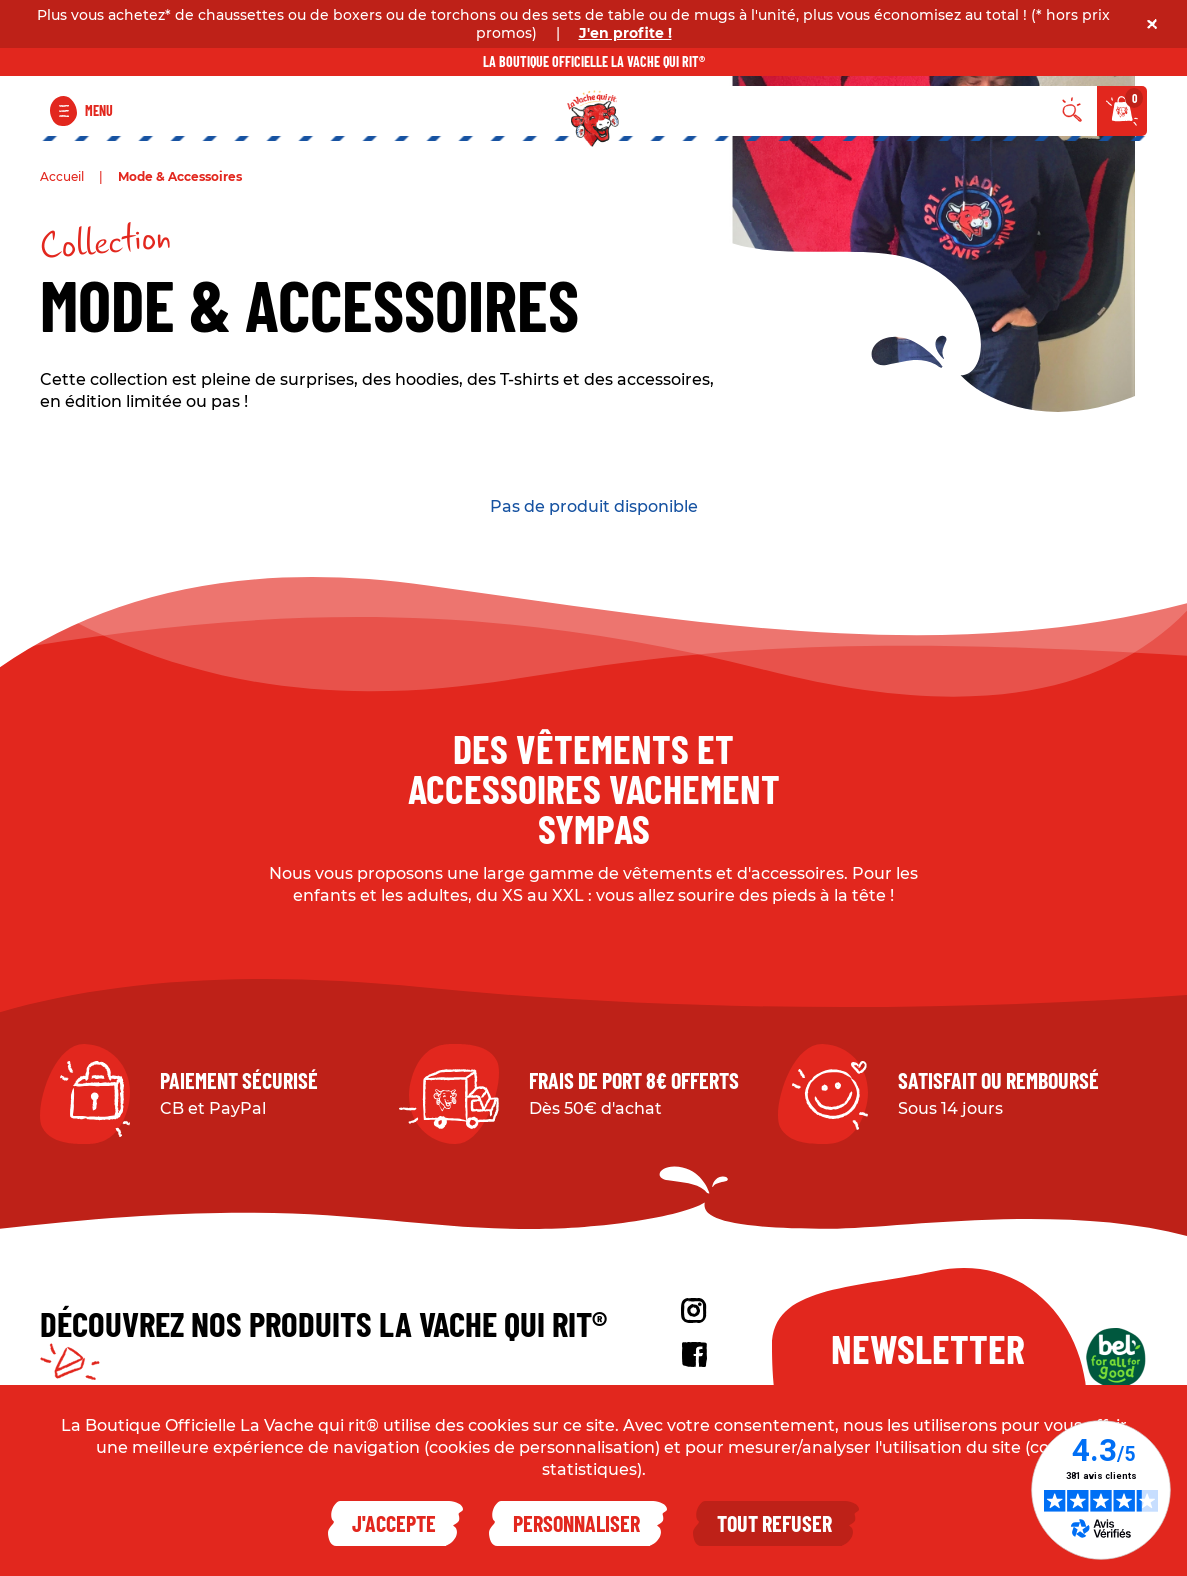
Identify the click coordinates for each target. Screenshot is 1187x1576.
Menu (99, 110)
